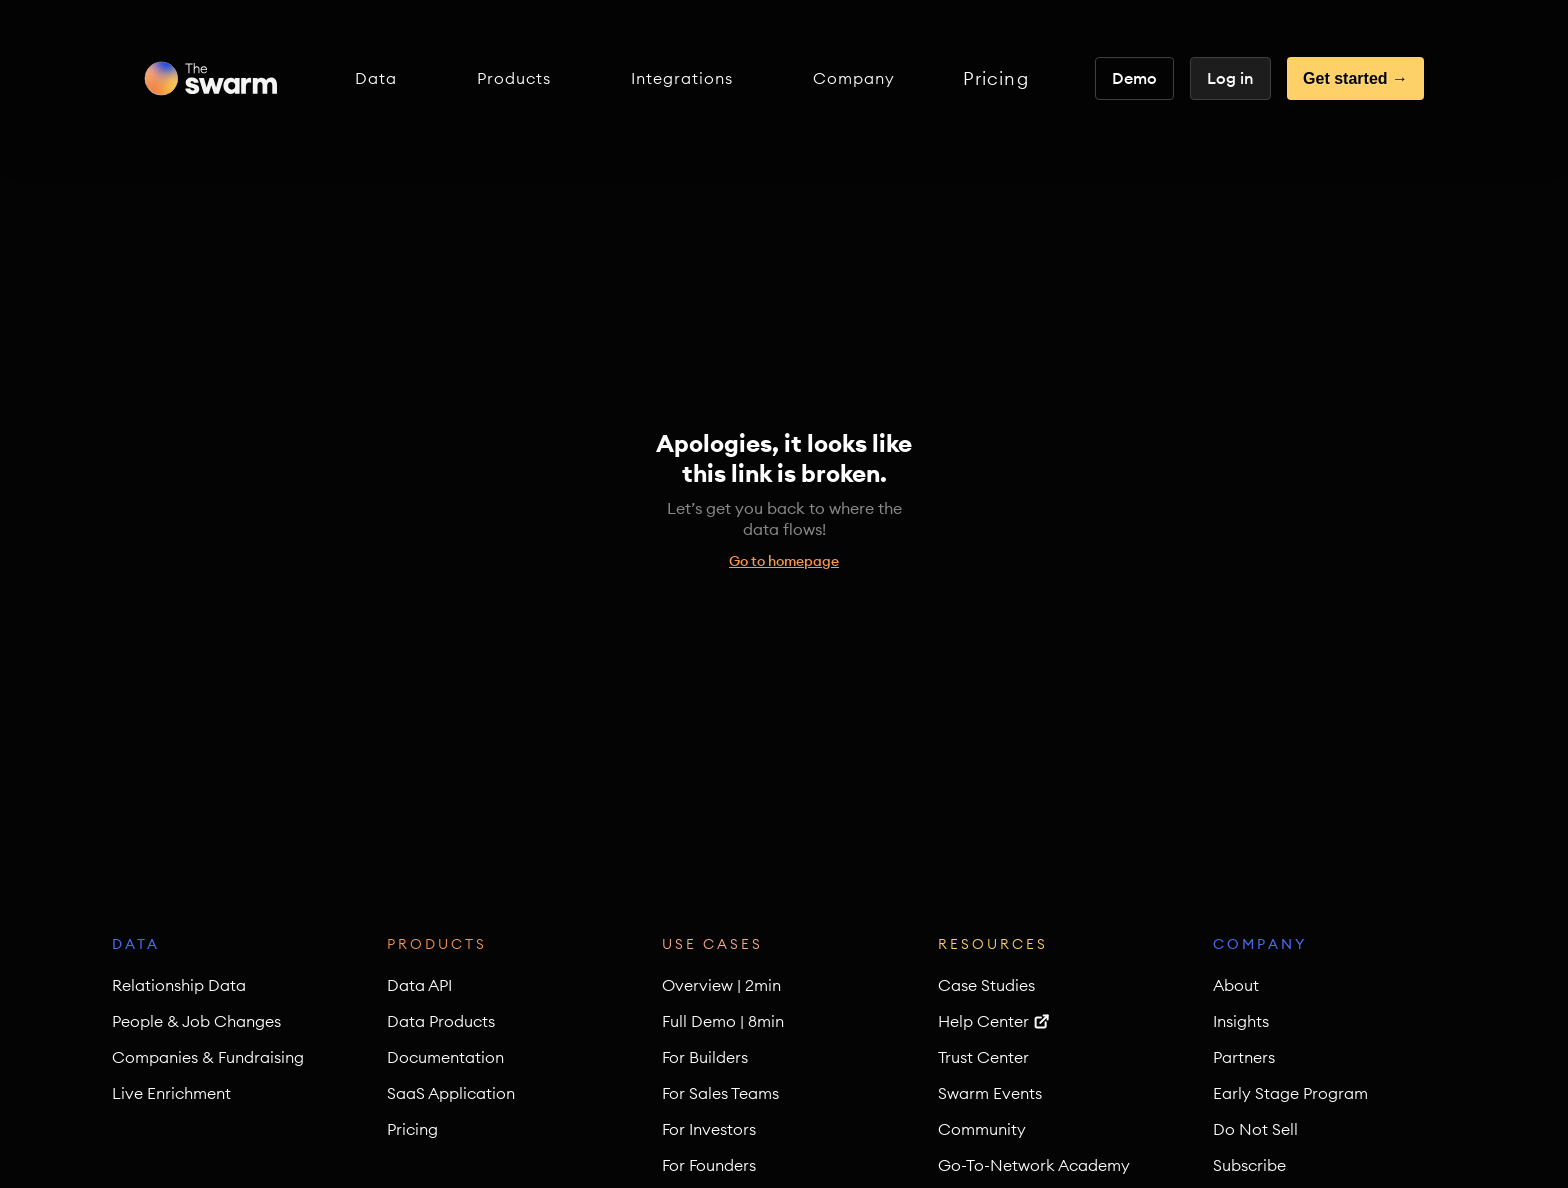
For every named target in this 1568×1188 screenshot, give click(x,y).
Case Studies (986, 985)
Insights (1241, 1021)
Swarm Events (990, 1093)
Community (982, 1129)
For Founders (709, 1165)
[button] (376, 78)
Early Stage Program (1290, 1093)
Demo (1134, 78)
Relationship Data (179, 985)
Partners (1244, 1057)
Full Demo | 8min (723, 1021)
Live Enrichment (171, 1093)
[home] (210, 78)
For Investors (709, 1129)
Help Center (983, 1021)
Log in (1230, 78)
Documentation (445, 1057)
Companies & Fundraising (208, 1057)
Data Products (441, 1021)
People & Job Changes (196, 1021)
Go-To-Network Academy (1034, 1165)
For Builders (705, 1057)
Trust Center (983, 1057)
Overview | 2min (721, 985)
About (1236, 985)
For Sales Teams (720, 1093)
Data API (419, 985)
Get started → (1355, 78)
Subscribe (1249, 1165)
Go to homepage (784, 561)
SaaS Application (451, 1093)
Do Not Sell (1255, 1129)
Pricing (996, 79)
